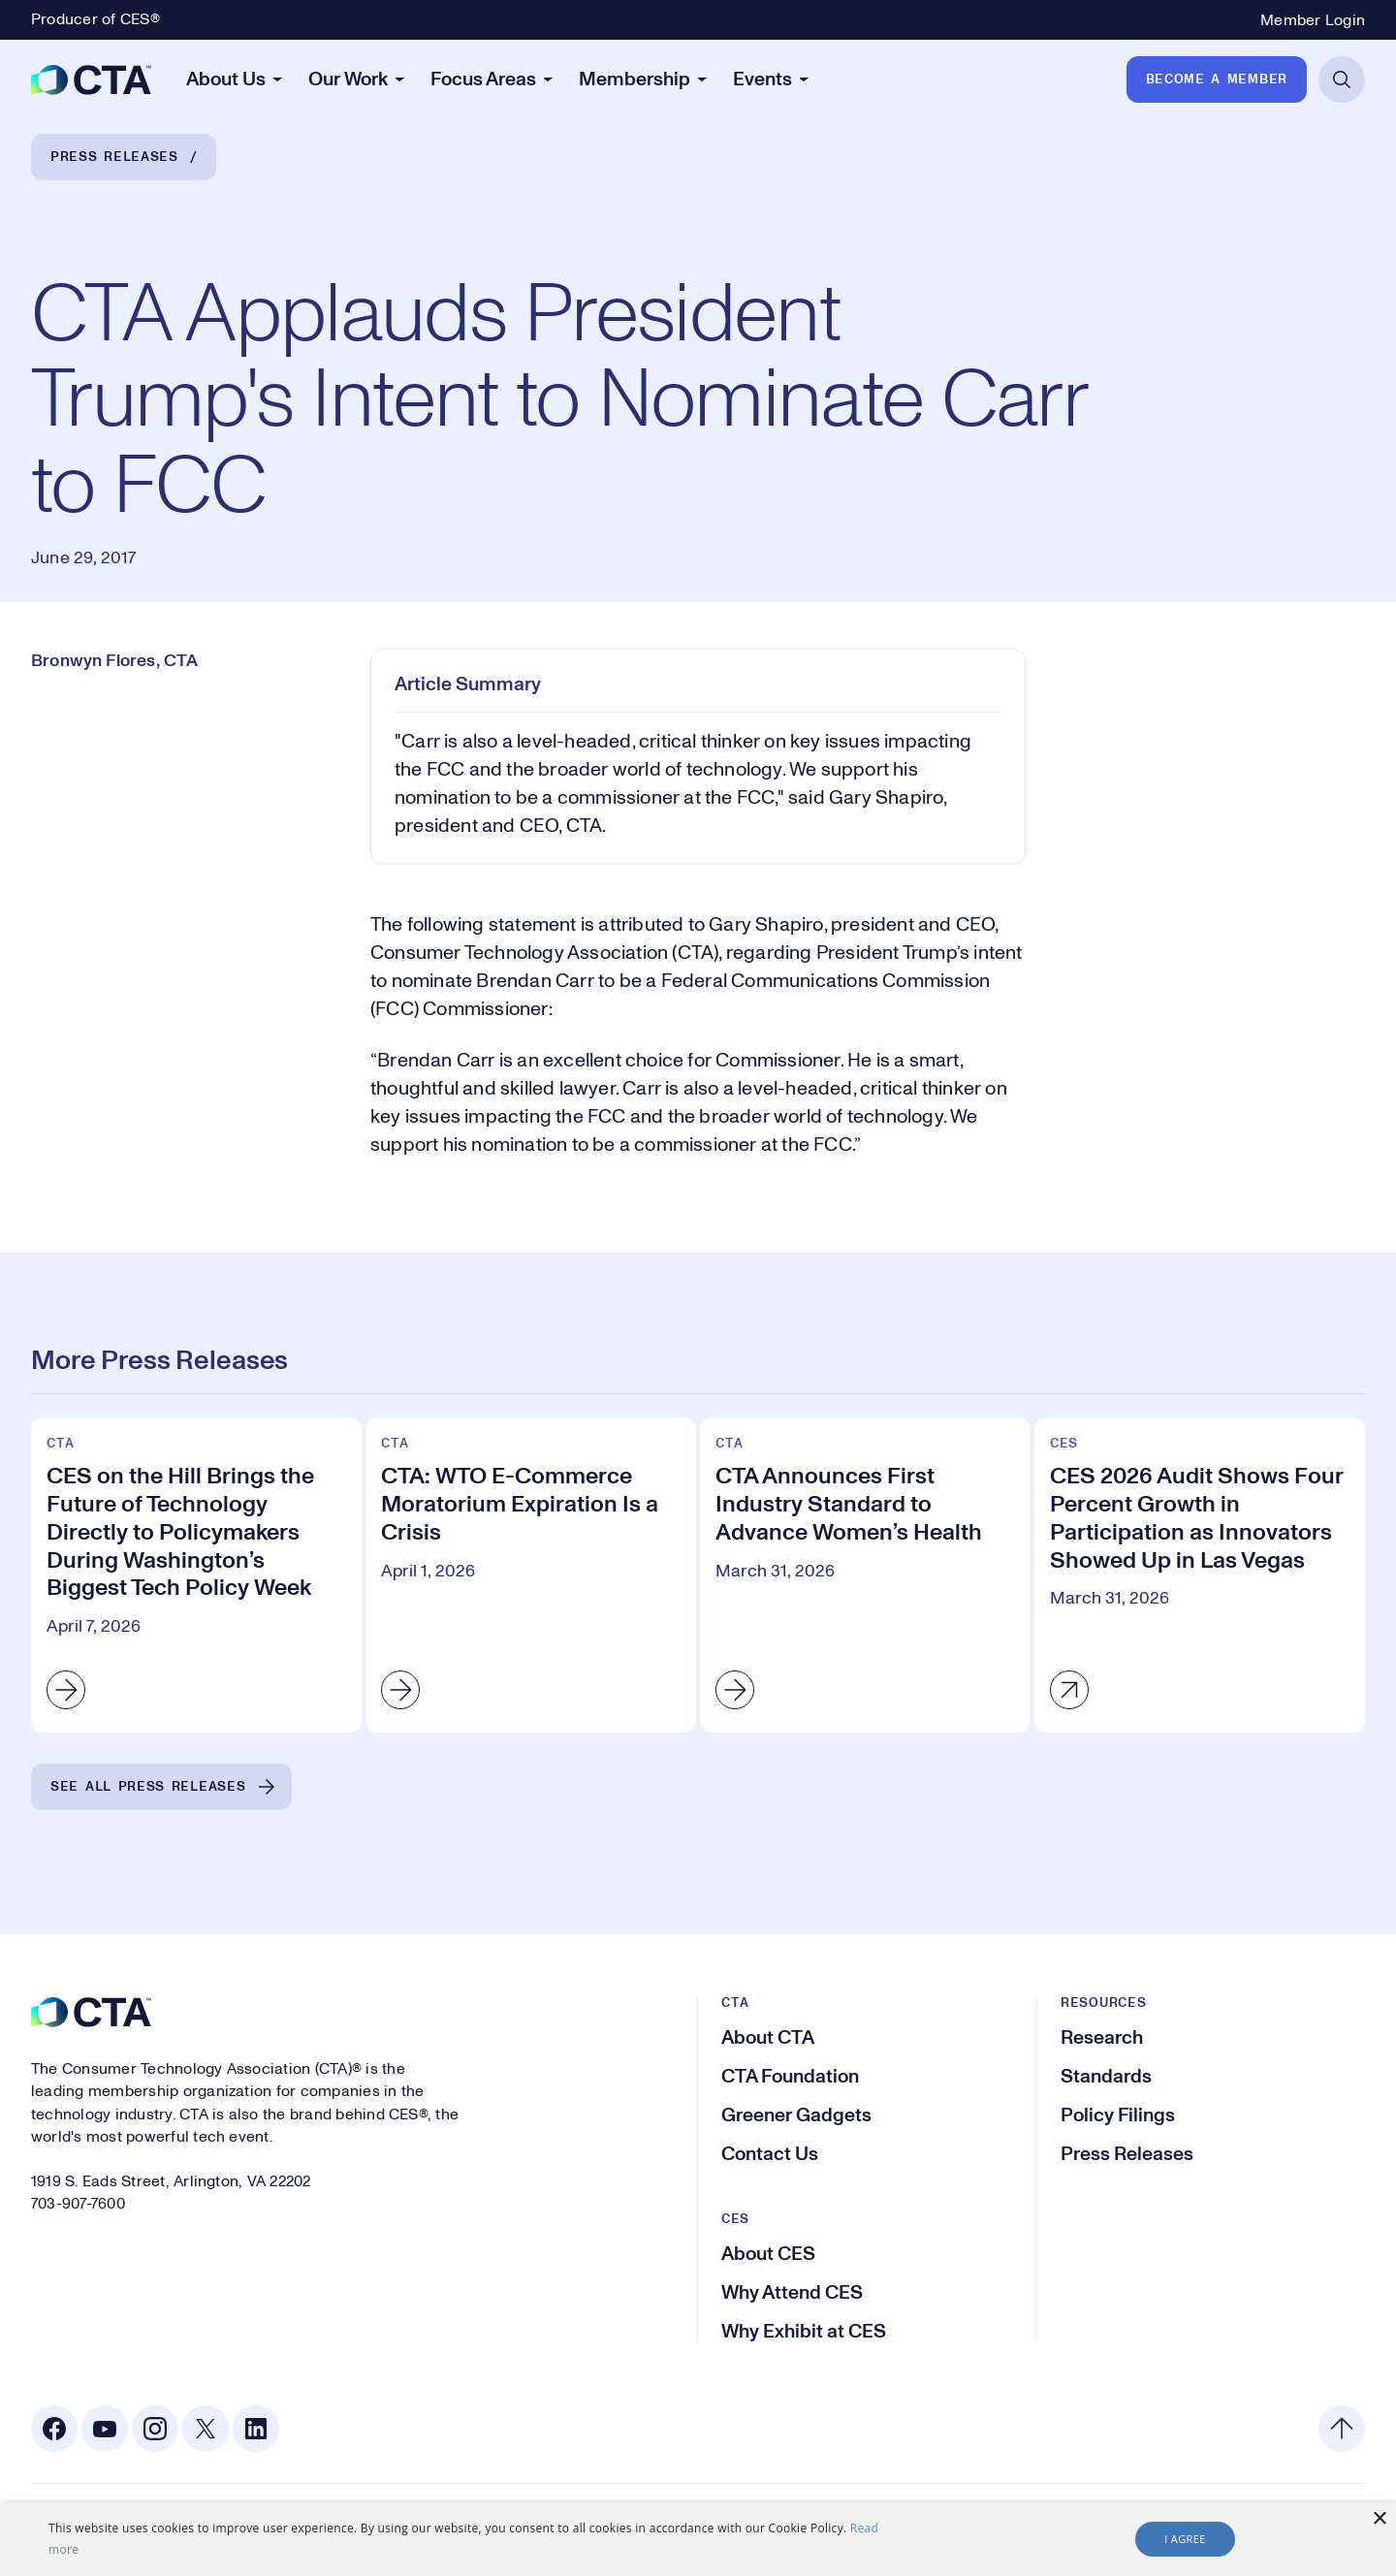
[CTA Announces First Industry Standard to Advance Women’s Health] (865, 1575)
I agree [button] (1185, 2538)
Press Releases (114, 157)
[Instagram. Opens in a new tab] (155, 2428)
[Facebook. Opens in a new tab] (54, 2428)
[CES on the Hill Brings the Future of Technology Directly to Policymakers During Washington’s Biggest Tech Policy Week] (196, 1575)
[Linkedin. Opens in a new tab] (256, 2428)
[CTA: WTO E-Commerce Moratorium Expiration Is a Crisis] (530, 1575)
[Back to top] (1341, 2428)
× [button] (1379, 2519)
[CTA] (91, 79)
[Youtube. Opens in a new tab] (104, 2428)
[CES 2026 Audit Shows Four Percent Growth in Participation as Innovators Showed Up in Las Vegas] (1199, 1575)
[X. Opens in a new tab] (205, 2428)
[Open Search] (1341, 79)
